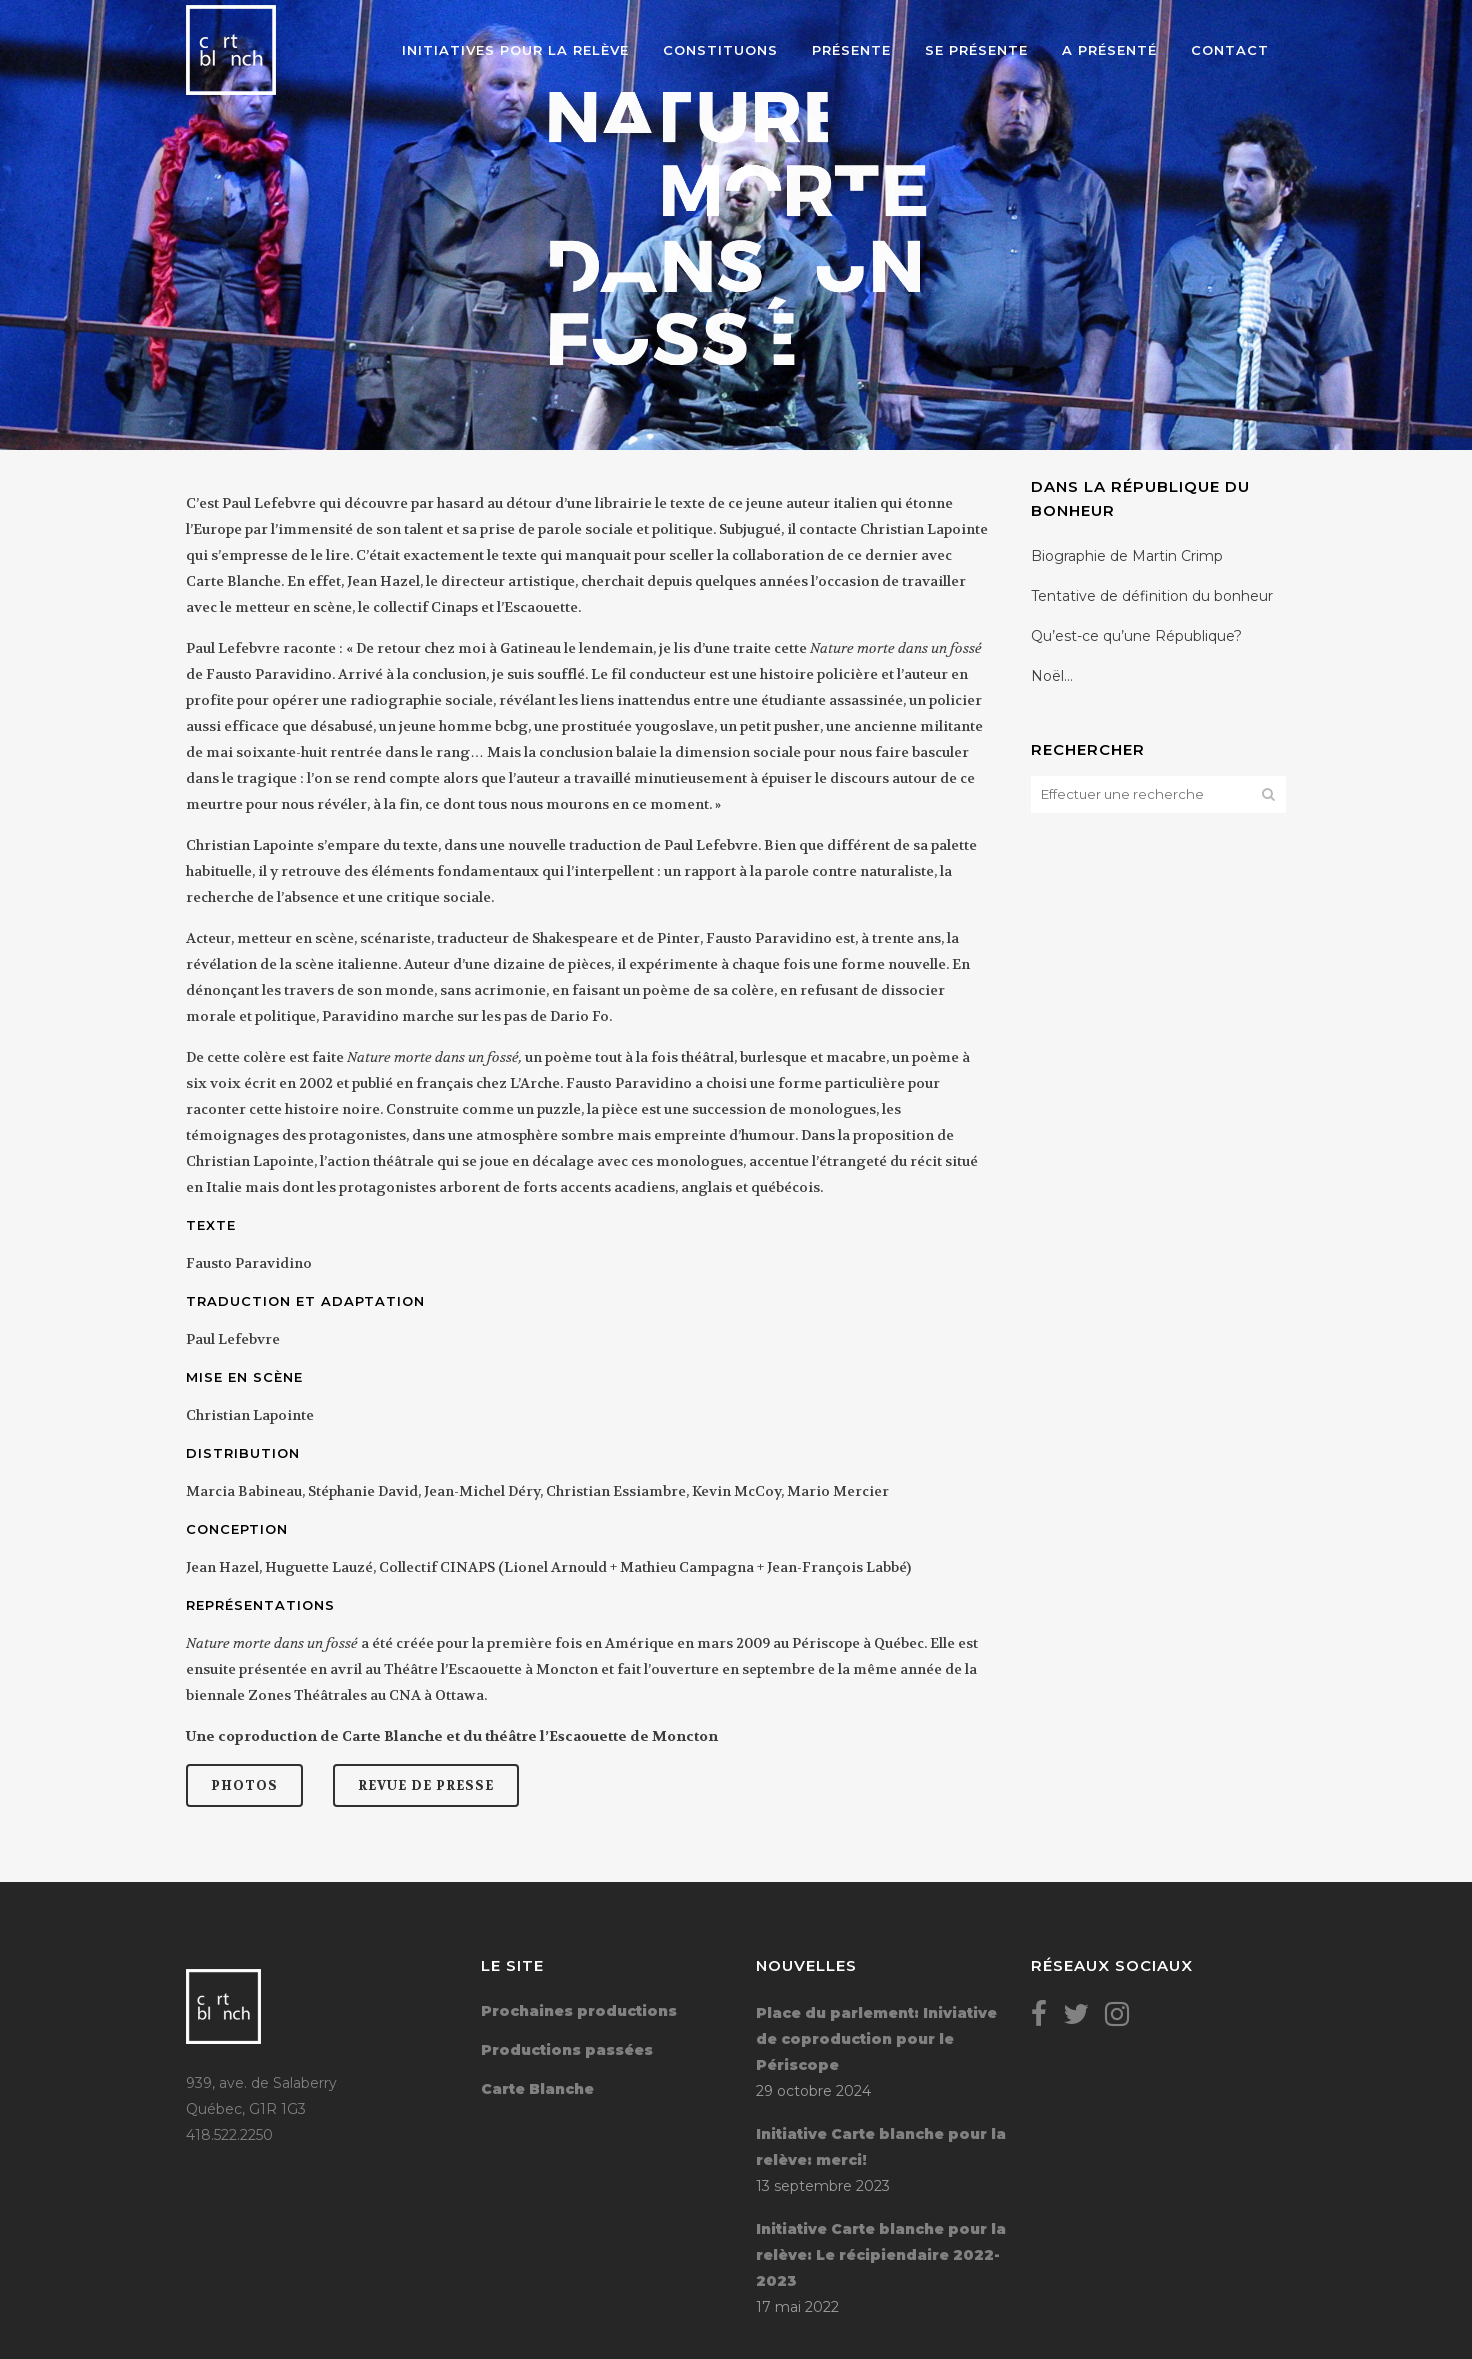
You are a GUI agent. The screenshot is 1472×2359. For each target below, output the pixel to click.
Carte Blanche (537, 2089)
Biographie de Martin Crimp (1127, 556)
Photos (244, 1785)
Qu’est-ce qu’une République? (1136, 636)
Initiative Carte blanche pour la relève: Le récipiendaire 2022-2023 (881, 2255)
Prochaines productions (579, 2011)
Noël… (1052, 676)
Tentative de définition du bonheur (1152, 596)
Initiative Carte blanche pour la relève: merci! (881, 2147)
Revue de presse (426, 1785)
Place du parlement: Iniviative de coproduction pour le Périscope (876, 2039)
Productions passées (567, 2050)
